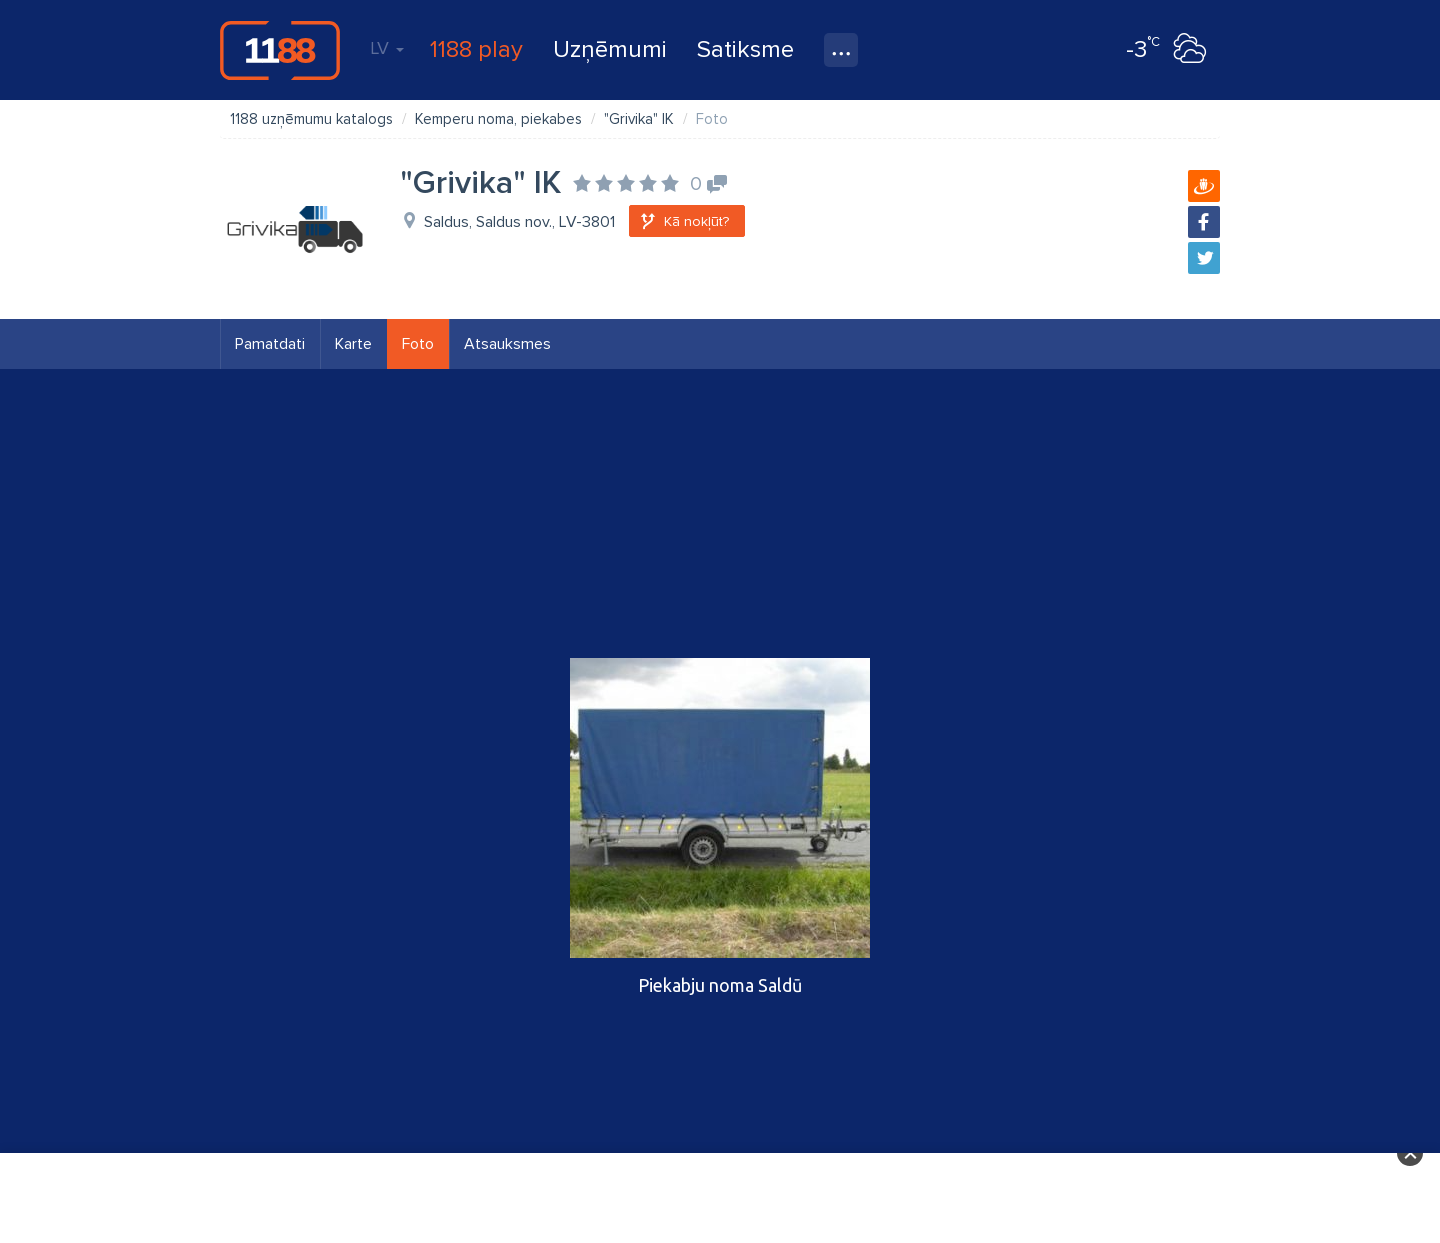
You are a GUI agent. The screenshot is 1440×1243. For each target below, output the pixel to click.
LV (387, 48)
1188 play (476, 49)
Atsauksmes (507, 344)
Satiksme (745, 49)
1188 (280, 50)
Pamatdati (270, 344)
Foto (418, 344)
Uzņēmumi (610, 49)
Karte (353, 344)
